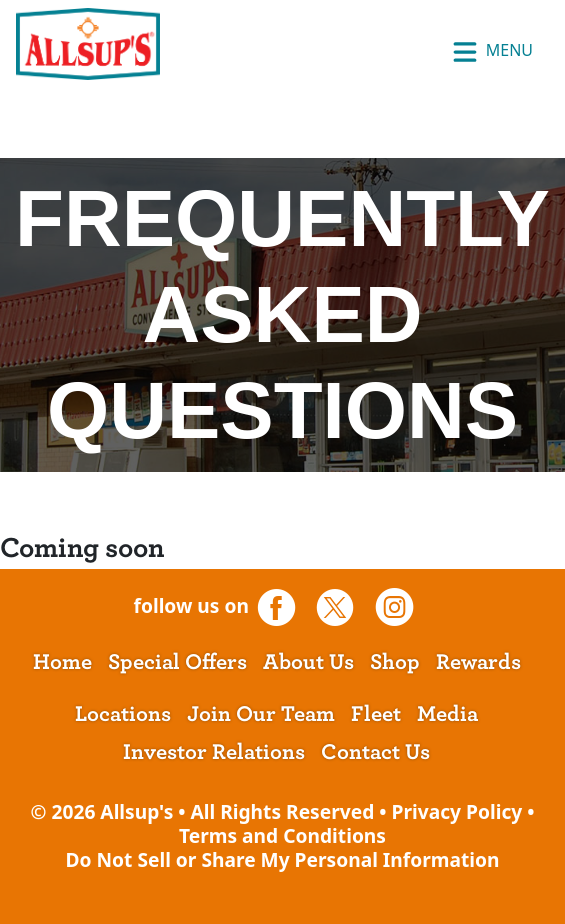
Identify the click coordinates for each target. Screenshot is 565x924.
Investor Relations (214, 752)
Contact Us (375, 752)
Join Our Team (261, 714)
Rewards (478, 662)
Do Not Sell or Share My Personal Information (282, 859)
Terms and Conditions (282, 835)
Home (62, 662)
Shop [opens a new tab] (395, 662)
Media (447, 714)
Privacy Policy (457, 811)
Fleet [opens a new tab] (376, 714)
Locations (123, 714)
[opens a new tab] (283, 605)
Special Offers (177, 662)
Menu (492, 52)
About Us (308, 662)
